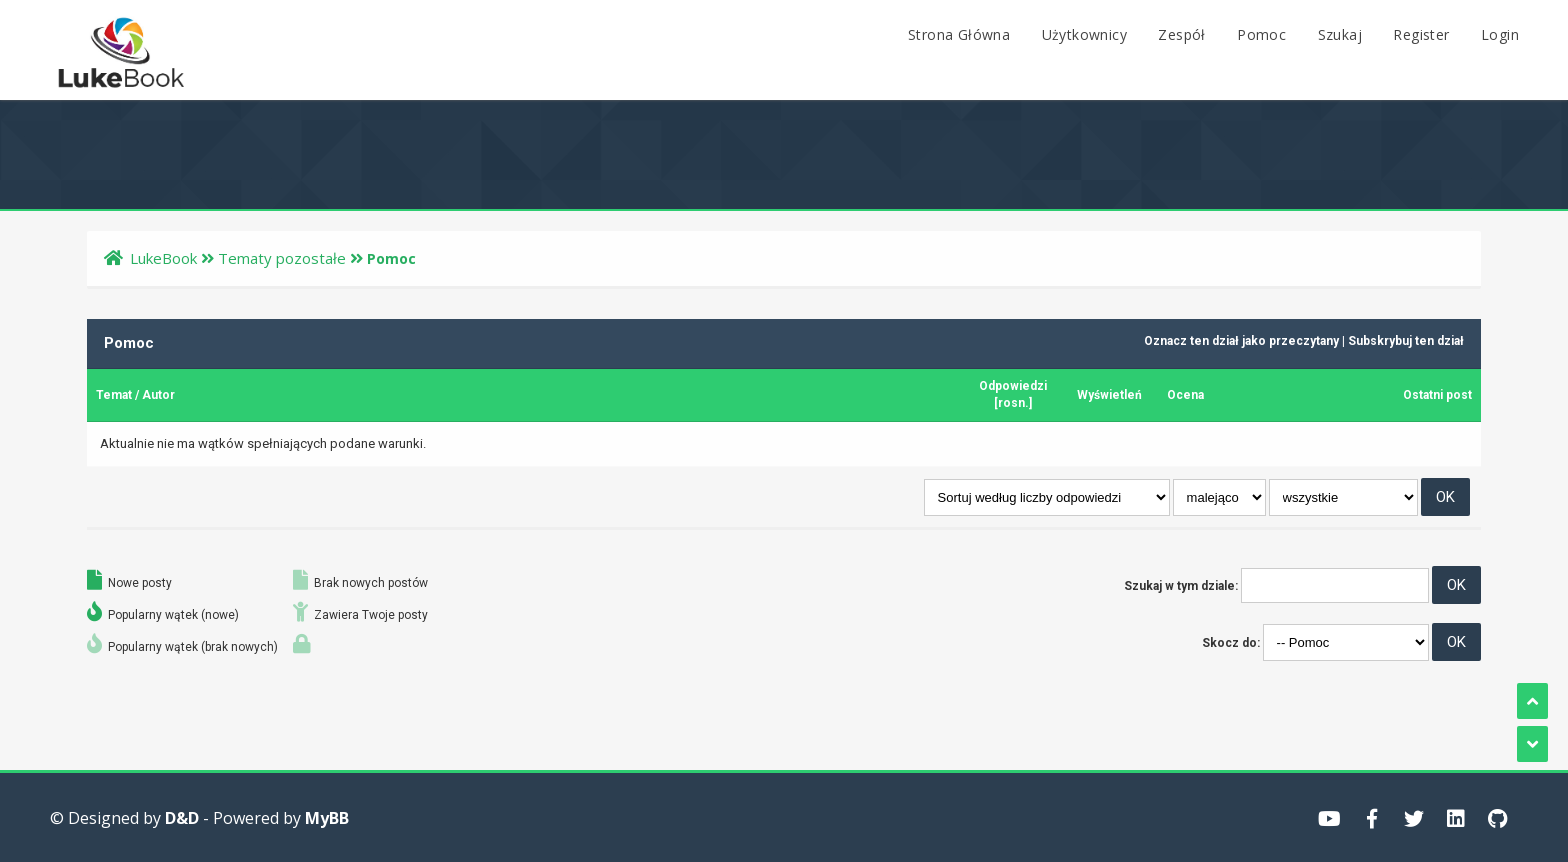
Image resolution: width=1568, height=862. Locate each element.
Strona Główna (959, 34)
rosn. (1013, 403)
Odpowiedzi (1013, 386)
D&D (182, 818)
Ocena (1185, 395)
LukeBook (163, 258)
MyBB (327, 818)
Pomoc (1261, 34)
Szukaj (1340, 34)
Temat (114, 395)
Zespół (1181, 34)
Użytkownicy (1084, 34)
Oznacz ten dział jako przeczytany (1241, 341)
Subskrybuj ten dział (1406, 341)
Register (1421, 34)
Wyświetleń (1109, 395)
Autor (158, 395)
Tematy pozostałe (282, 258)
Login (1500, 34)
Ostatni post (1437, 395)
